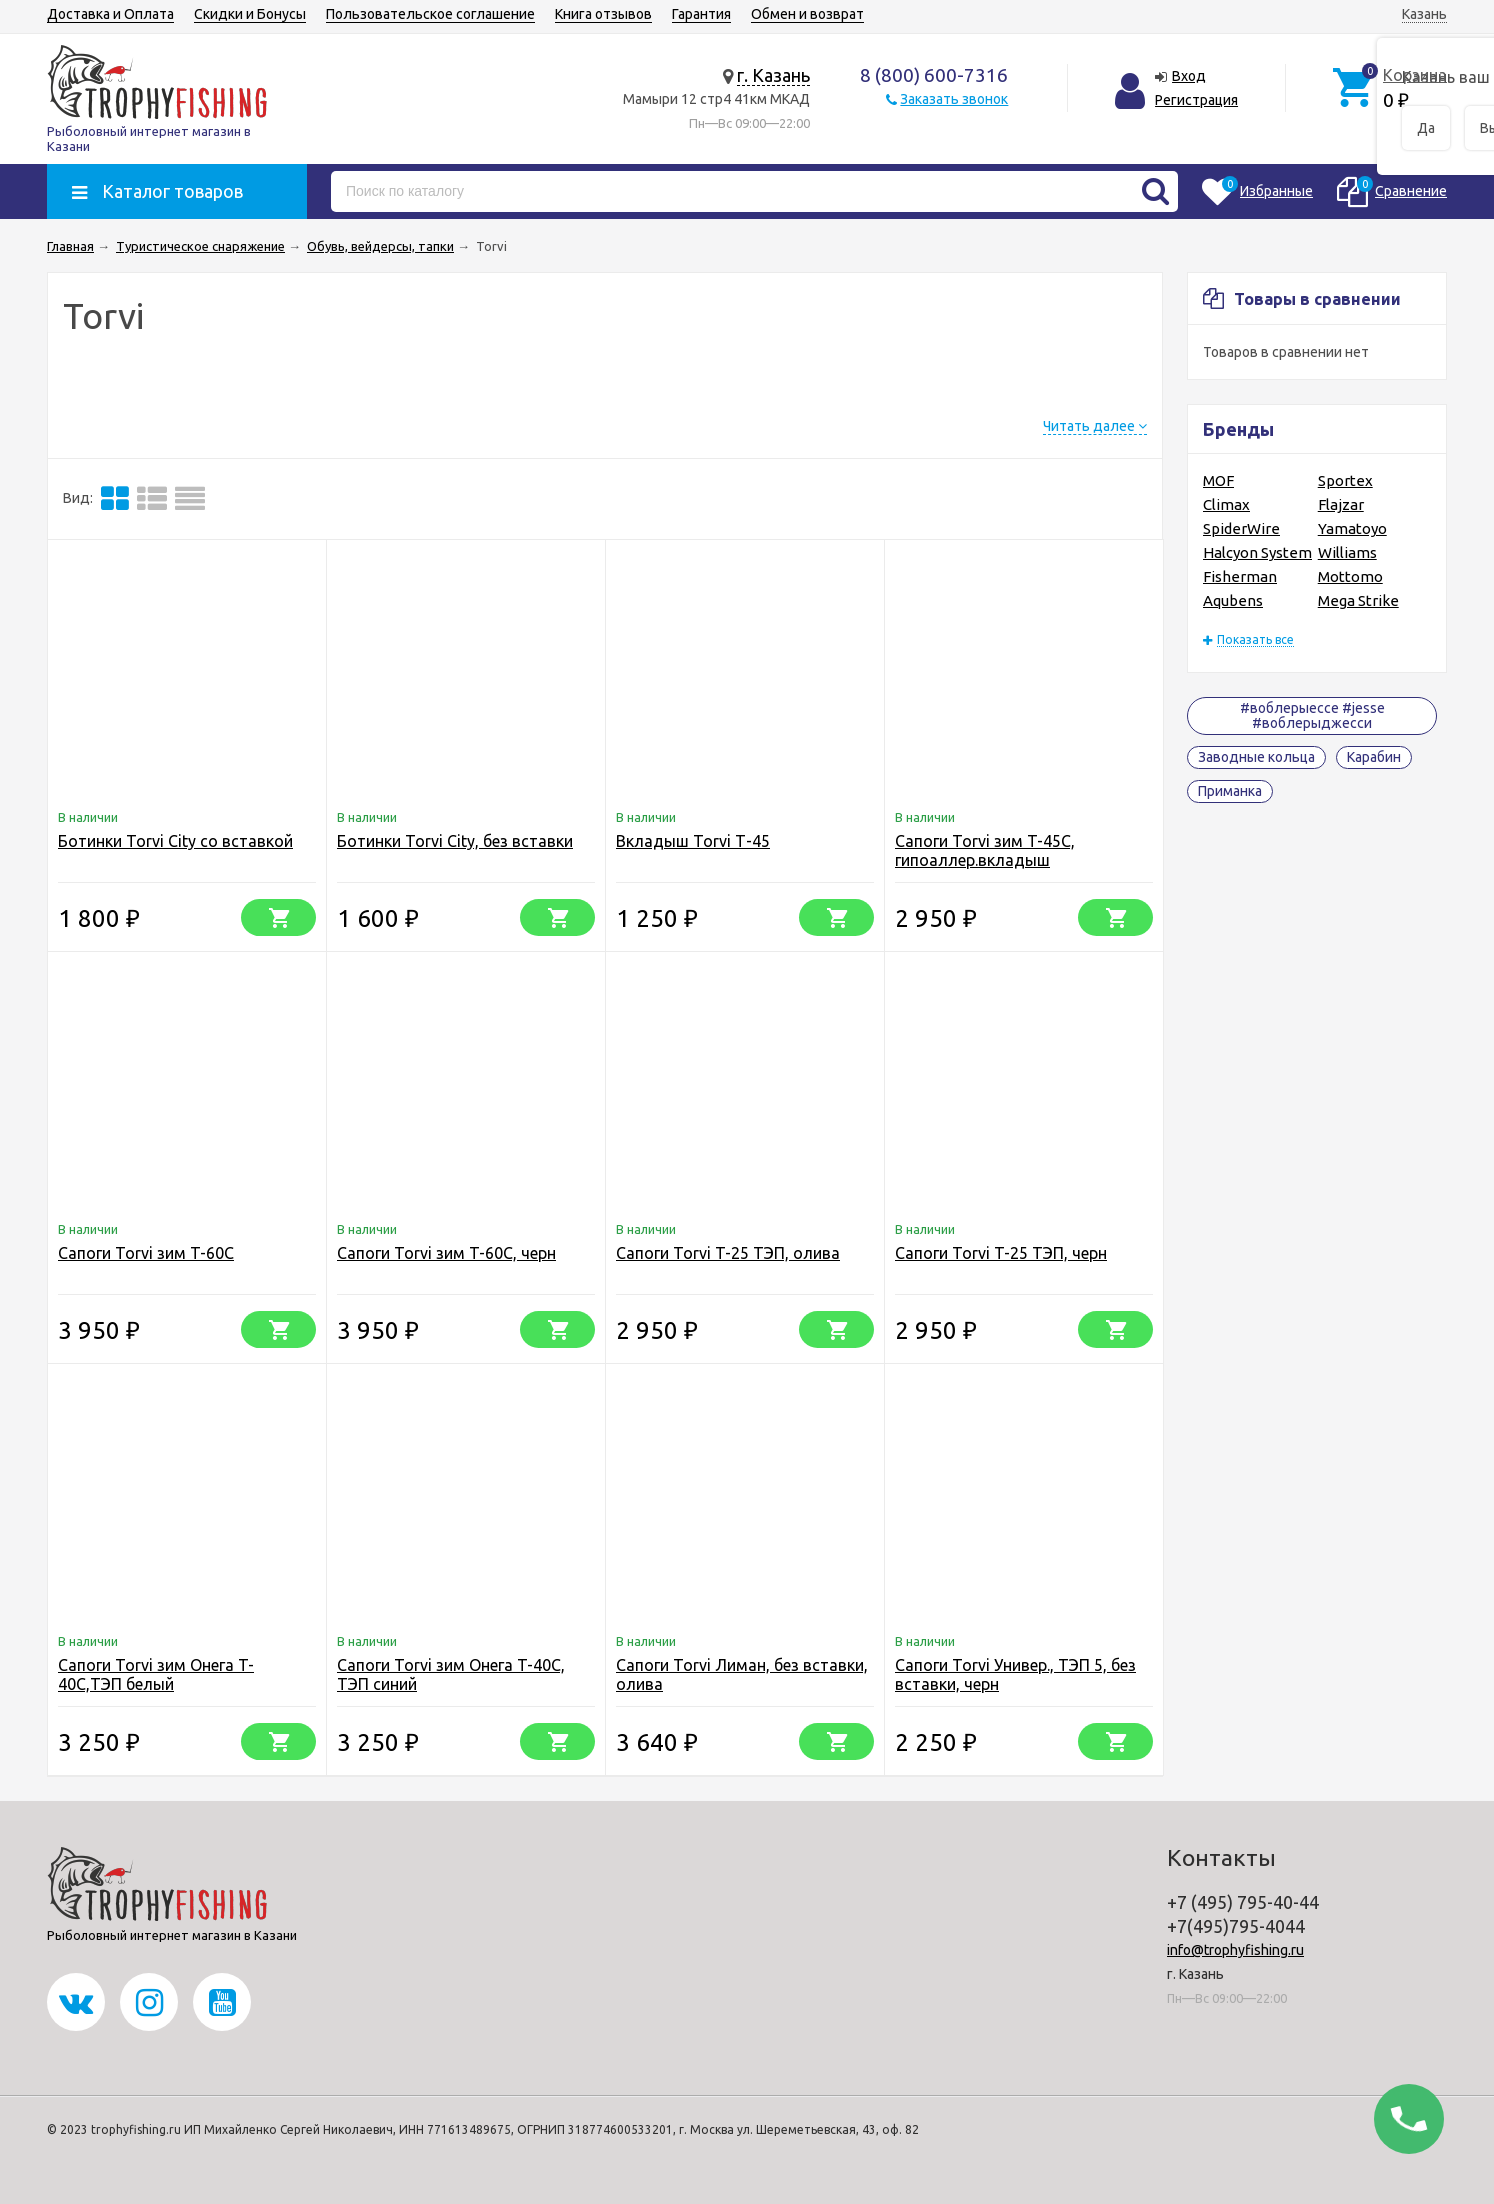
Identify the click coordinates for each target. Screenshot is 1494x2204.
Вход (1189, 76)
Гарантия (701, 14)
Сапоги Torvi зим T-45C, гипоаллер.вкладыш (985, 850)
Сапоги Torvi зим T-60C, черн (446, 1253)
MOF (1218, 480)
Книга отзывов (603, 14)
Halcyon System (1257, 552)
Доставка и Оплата (110, 14)
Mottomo (1350, 576)
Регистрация (1196, 100)
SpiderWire (1241, 528)
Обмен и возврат (807, 14)
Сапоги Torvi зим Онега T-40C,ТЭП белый (156, 1674)
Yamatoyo (1352, 528)
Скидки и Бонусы (250, 14)
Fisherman (1240, 576)
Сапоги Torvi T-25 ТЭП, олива (728, 1253)
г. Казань (773, 75)
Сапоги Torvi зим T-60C (146, 1253)
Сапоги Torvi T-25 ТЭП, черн (1001, 1253)
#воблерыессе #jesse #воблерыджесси (1312, 715)
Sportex (1345, 480)
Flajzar (1341, 504)
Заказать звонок (954, 99)
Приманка (1230, 791)
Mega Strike (1358, 600)
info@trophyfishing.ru (1235, 1950)
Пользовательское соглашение (430, 14)
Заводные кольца (1256, 757)
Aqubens (1233, 600)
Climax (1226, 504)
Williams (1347, 552)
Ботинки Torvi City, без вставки (455, 841)
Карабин (1374, 757)
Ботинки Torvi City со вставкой (175, 841)
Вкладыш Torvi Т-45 (693, 841)
